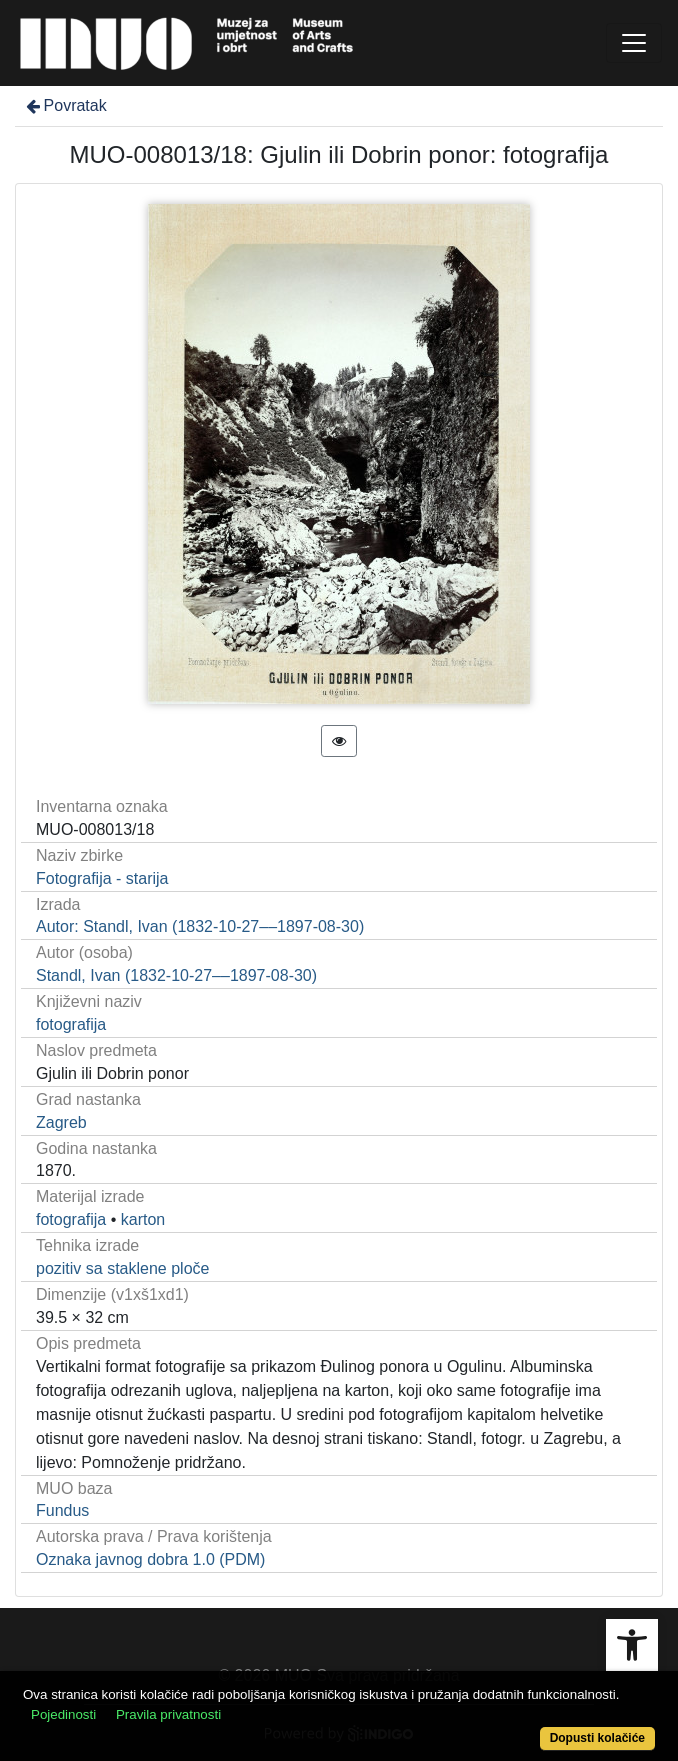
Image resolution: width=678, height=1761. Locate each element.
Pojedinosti (63, 1714)
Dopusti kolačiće (597, 1738)
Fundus (62, 1510)
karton (143, 1219)
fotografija (71, 1024)
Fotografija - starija (102, 878)
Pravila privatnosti (168, 1714)
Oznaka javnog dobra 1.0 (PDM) (150, 1559)
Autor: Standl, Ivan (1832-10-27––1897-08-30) (200, 926)
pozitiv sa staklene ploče (122, 1268)
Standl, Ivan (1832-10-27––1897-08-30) (176, 975)
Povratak (65, 105)
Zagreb (61, 1122)
